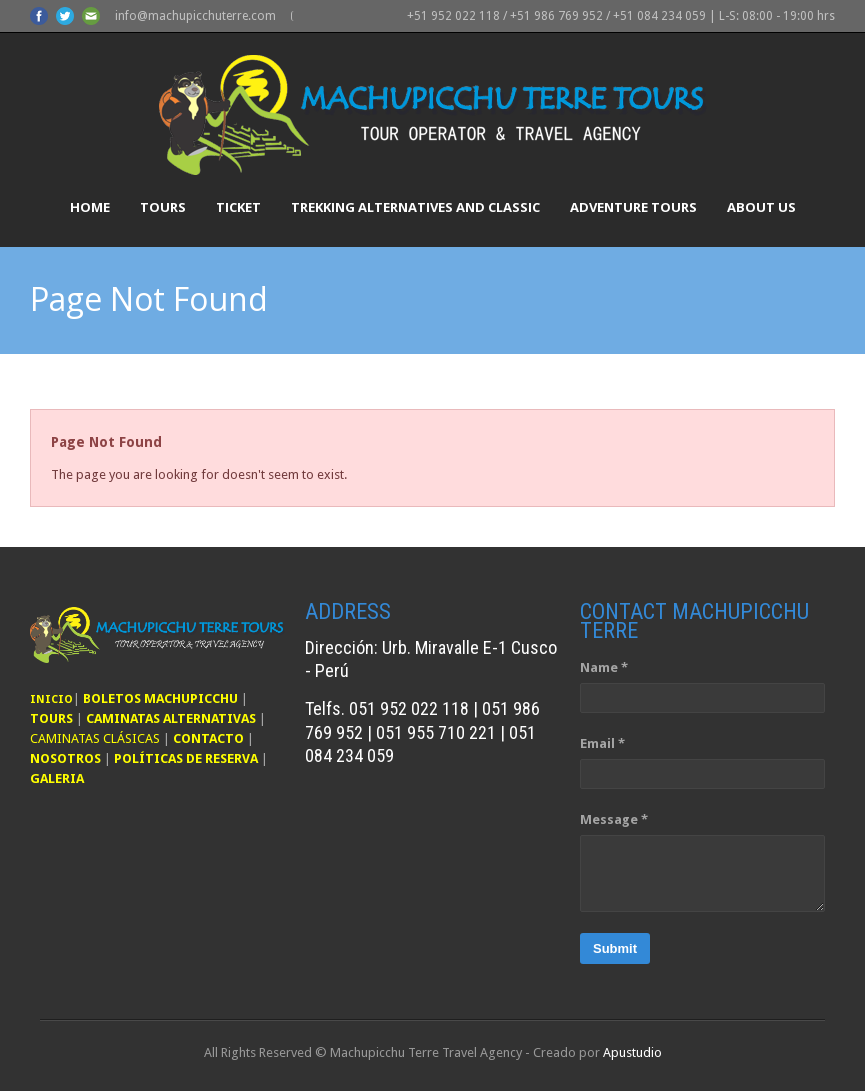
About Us (761, 207)
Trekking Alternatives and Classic (415, 207)
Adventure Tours (633, 207)
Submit (615, 948)
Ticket (238, 207)
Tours (163, 207)
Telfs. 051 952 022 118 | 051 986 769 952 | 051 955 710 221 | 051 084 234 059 (422, 732)
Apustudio (632, 1052)
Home (90, 207)
